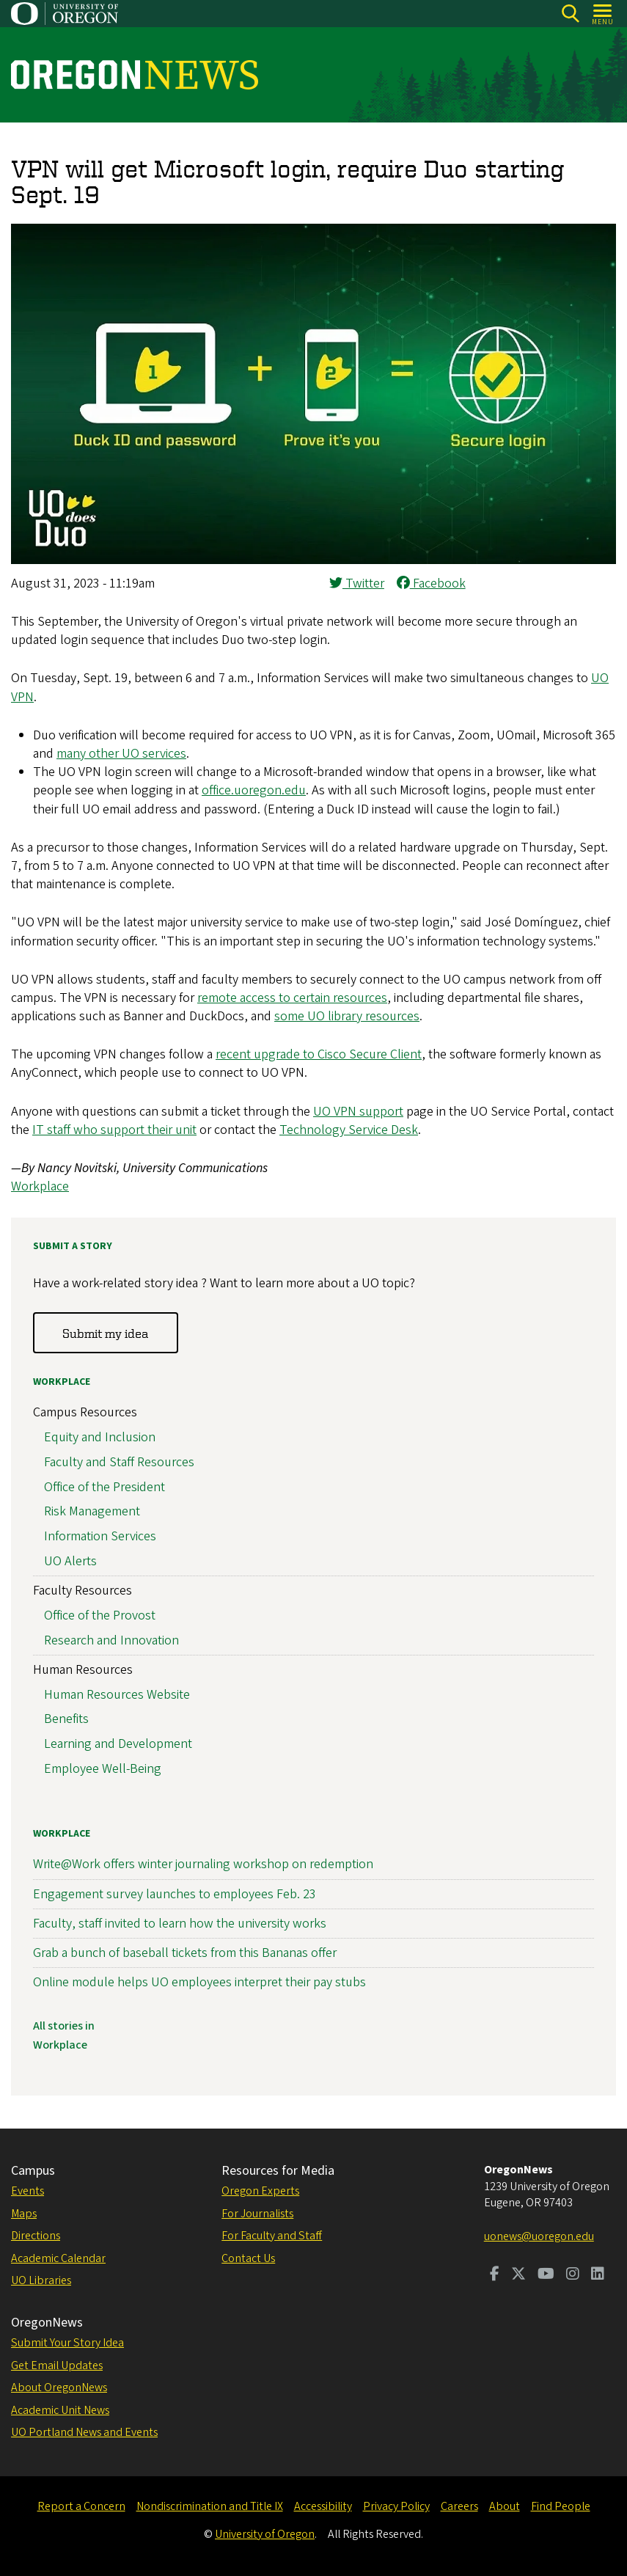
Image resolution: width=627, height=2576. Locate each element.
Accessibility (323, 2506)
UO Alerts (70, 1561)
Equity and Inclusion (99, 1437)
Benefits (66, 1719)
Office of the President (104, 1487)
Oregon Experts (260, 2191)
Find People (560, 2506)
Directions (35, 2236)
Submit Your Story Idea (67, 2343)
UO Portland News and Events (84, 2432)
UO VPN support (358, 1111)
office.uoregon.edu (254, 790)
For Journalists (257, 2214)
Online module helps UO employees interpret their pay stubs (199, 1983)
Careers (459, 2506)
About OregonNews (59, 2387)
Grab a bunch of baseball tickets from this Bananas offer (185, 1953)
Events (27, 2191)
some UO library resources (346, 1016)
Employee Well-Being (102, 1769)
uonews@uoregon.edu (539, 2236)
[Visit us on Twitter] (518, 2275)
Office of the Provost (99, 1615)
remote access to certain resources (292, 998)
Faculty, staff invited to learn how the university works (179, 1923)
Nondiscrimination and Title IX (209, 2506)
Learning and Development (118, 1744)
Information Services (100, 1537)
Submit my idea (105, 1332)
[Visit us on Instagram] (572, 2275)
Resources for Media (277, 2171)
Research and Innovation (111, 1640)
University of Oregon (265, 2534)
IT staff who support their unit (114, 1130)
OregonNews (47, 2322)
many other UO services (121, 753)
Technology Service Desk (348, 1130)
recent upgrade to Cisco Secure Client (319, 1054)
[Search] (570, 13)
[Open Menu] (603, 13)
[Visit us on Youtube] (546, 2275)
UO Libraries (41, 2280)
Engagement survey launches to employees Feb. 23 (174, 1894)
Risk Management (92, 1512)
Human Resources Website (117, 1695)
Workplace (40, 1186)
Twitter (356, 583)
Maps (24, 2214)
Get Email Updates (57, 2365)
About (504, 2506)
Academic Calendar (58, 2258)
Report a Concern (81, 2506)
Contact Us (248, 2258)
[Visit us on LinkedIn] (597, 2275)
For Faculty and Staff (271, 2236)
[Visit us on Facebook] (494, 2275)
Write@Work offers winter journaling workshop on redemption (203, 1865)
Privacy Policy (396, 2506)
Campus (33, 2171)
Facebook (431, 583)
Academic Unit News (60, 2410)
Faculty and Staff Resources (119, 1462)
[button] (313, 560)
